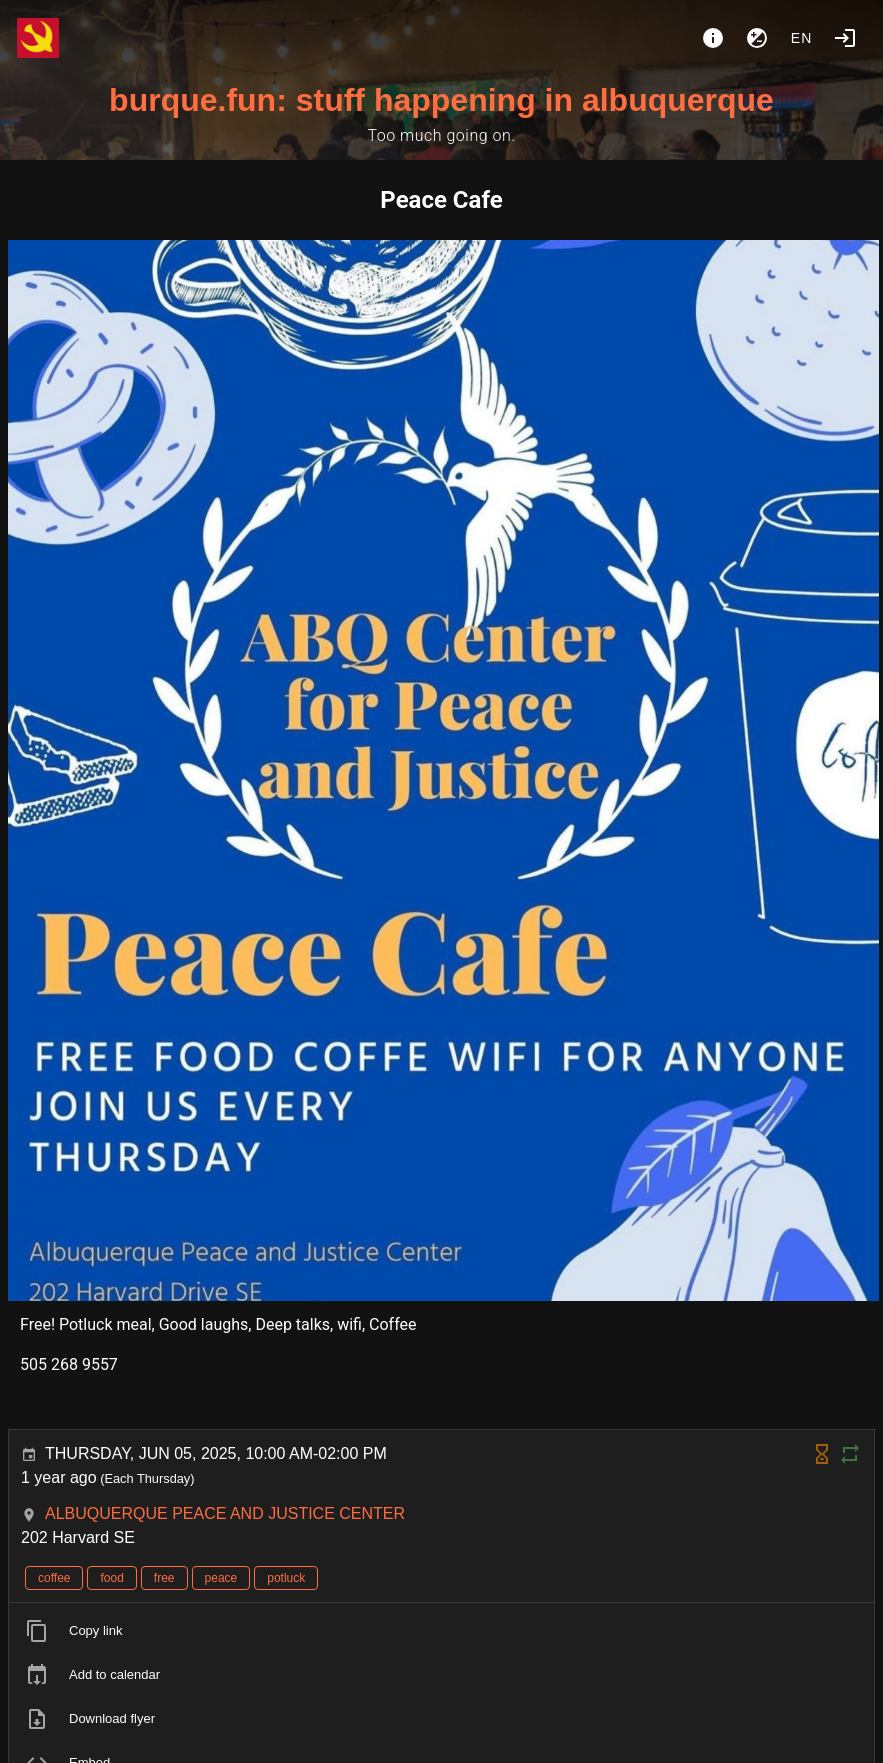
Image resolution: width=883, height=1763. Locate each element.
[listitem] (441, 1631)
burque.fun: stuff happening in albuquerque (441, 100)
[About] (713, 38)
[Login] (845, 38)
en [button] (802, 38)
